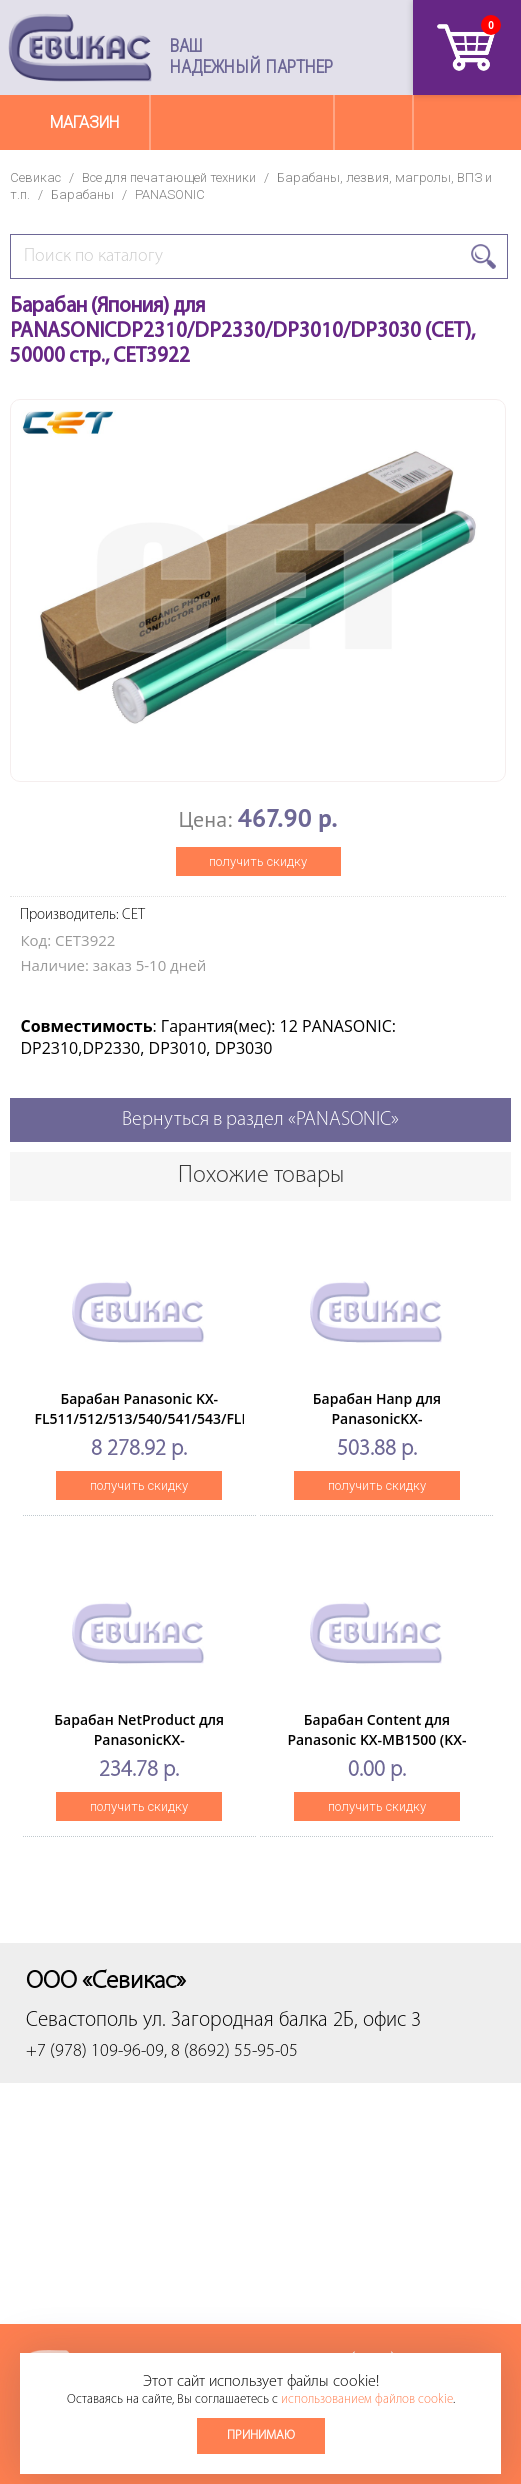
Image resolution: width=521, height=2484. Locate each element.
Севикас (35, 177)
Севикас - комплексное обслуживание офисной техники (80, 47)
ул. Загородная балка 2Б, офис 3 (282, 2020)
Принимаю (261, 2435)
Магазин (84, 122)
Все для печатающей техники (169, 177)
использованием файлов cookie (367, 2399)
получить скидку (258, 861)
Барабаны (82, 194)
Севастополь (82, 2020)
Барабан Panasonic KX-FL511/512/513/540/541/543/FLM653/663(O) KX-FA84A (180, 1418)
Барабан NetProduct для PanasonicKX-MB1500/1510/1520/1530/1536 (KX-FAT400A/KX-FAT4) (139, 1749)
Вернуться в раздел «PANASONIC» (260, 1120)
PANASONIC (170, 194)
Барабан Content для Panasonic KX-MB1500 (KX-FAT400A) (376, 1739)
